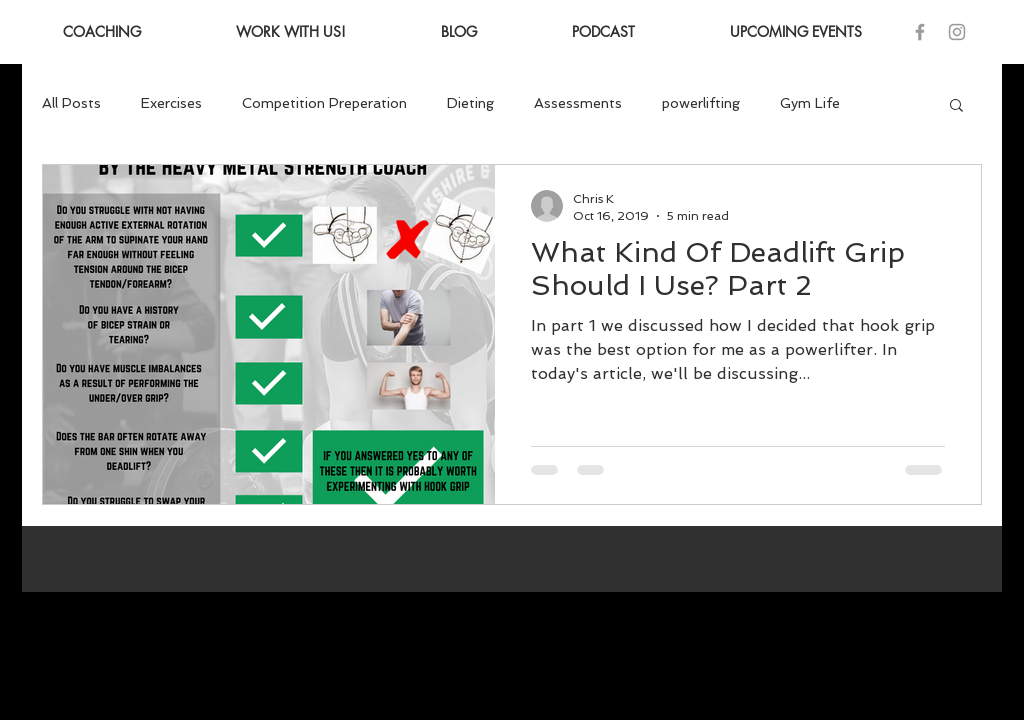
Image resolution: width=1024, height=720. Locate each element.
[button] (956, 106)
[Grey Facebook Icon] (920, 32)
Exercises (171, 103)
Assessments (578, 103)
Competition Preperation (324, 103)
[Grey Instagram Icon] (957, 32)
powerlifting (701, 103)
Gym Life (810, 103)
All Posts (71, 103)
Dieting (470, 103)
